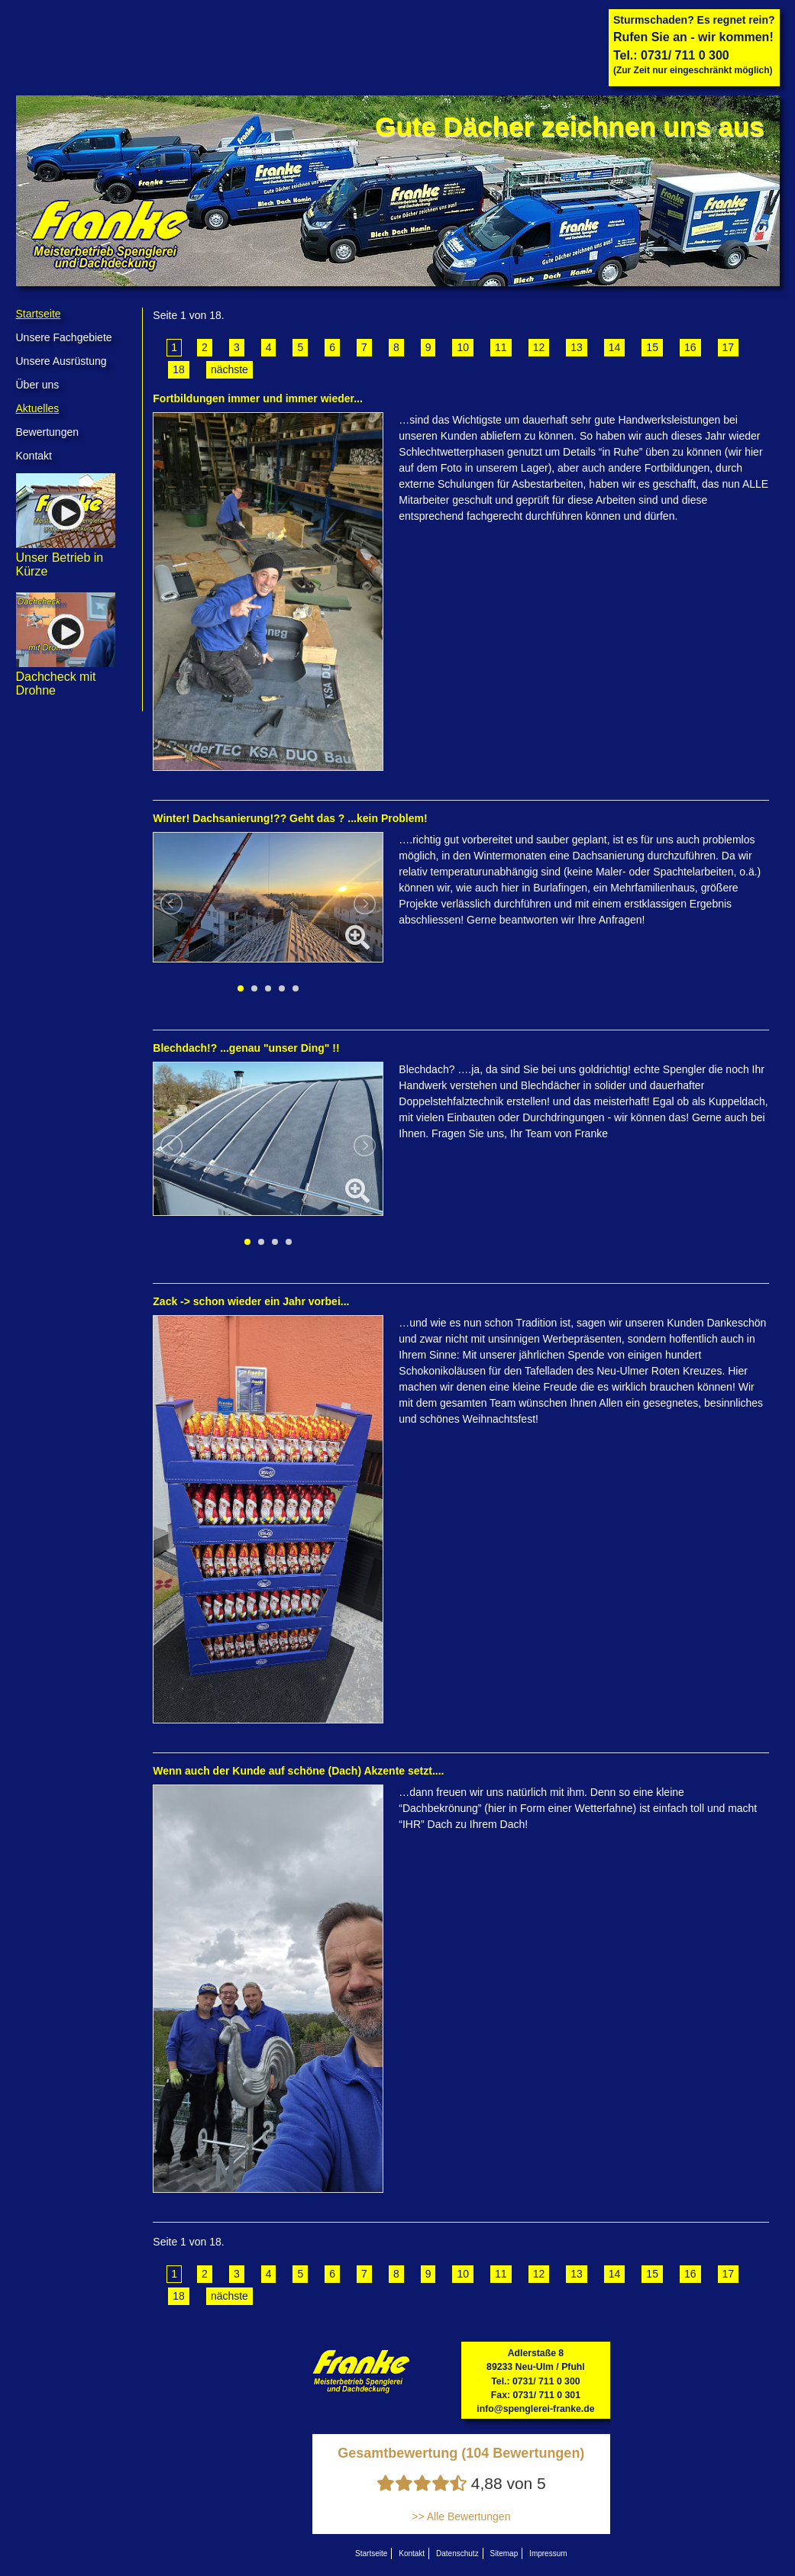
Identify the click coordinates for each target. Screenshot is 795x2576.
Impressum (548, 2553)
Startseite (38, 314)
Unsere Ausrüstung (61, 361)
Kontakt (34, 456)
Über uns (38, 385)
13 (576, 347)
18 (179, 369)
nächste (229, 369)
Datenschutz (457, 2553)
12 (539, 347)
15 (652, 347)
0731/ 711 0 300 (685, 55)
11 (501, 347)
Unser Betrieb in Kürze (65, 557)
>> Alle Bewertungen (461, 2516)
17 (728, 347)
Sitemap (504, 2553)
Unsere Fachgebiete (64, 337)
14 (615, 347)
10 (463, 347)
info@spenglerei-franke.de (535, 2409)
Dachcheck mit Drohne (65, 676)
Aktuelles (38, 408)
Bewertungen (47, 432)
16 (690, 347)
